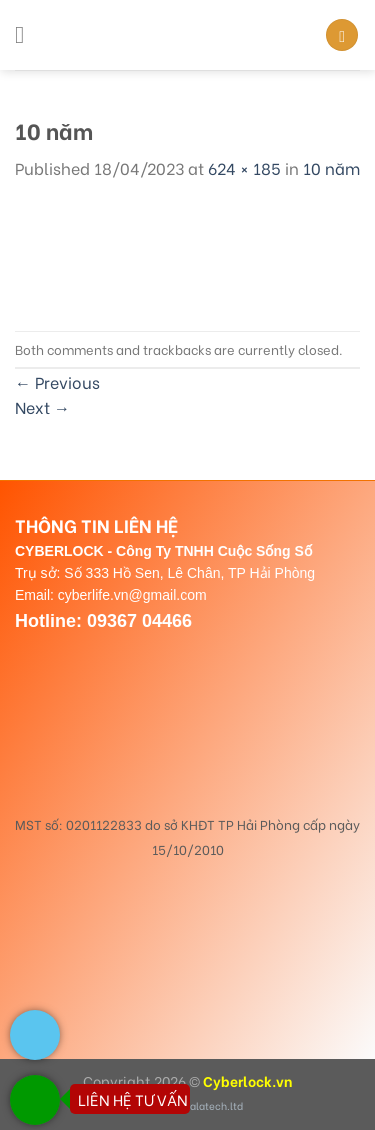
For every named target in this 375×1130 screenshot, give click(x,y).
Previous (57, 381)
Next (42, 406)
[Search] (342, 35)
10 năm (331, 167)
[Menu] (27, 34)
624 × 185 (244, 167)
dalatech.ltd (213, 1105)
